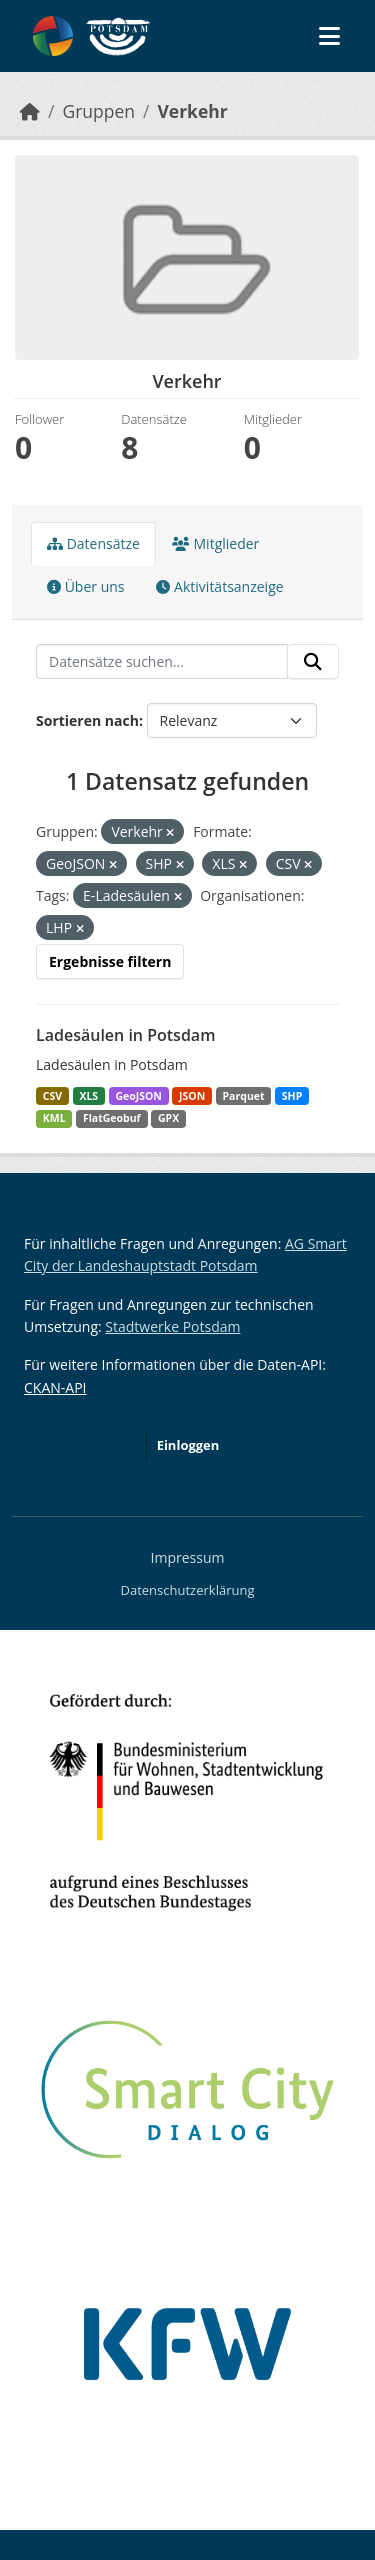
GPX (168, 1118)
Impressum (188, 1557)
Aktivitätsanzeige (219, 586)
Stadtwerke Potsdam (172, 1326)
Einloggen (188, 1445)
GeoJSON (138, 1096)
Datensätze (93, 543)
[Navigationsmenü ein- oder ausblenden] (329, 36)
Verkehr (192, 111)
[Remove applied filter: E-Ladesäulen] (178, 896)
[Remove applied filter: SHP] (180, 864)
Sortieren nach (87, 720)
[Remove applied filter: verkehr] (170, 832)
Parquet (244, 1096)
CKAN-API (55, 1387)
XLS (88, 1096)
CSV (52, 1096)
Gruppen (98, 111)
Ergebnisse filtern (110, 961)
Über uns (85, 586)
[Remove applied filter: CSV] (308, 864)
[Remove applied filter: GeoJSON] (113, 864)
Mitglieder (215, 543)
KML (54, 1118)
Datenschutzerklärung (188, 1590)
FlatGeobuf (112, 1118)
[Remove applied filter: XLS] (243, 864)
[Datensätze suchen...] (162, 662)
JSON (192, 1096)
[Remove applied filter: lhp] (80, 928)
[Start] (30, 111)
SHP (292, 1096)
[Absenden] (313, 662)
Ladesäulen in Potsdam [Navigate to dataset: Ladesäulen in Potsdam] (125, 1035)
